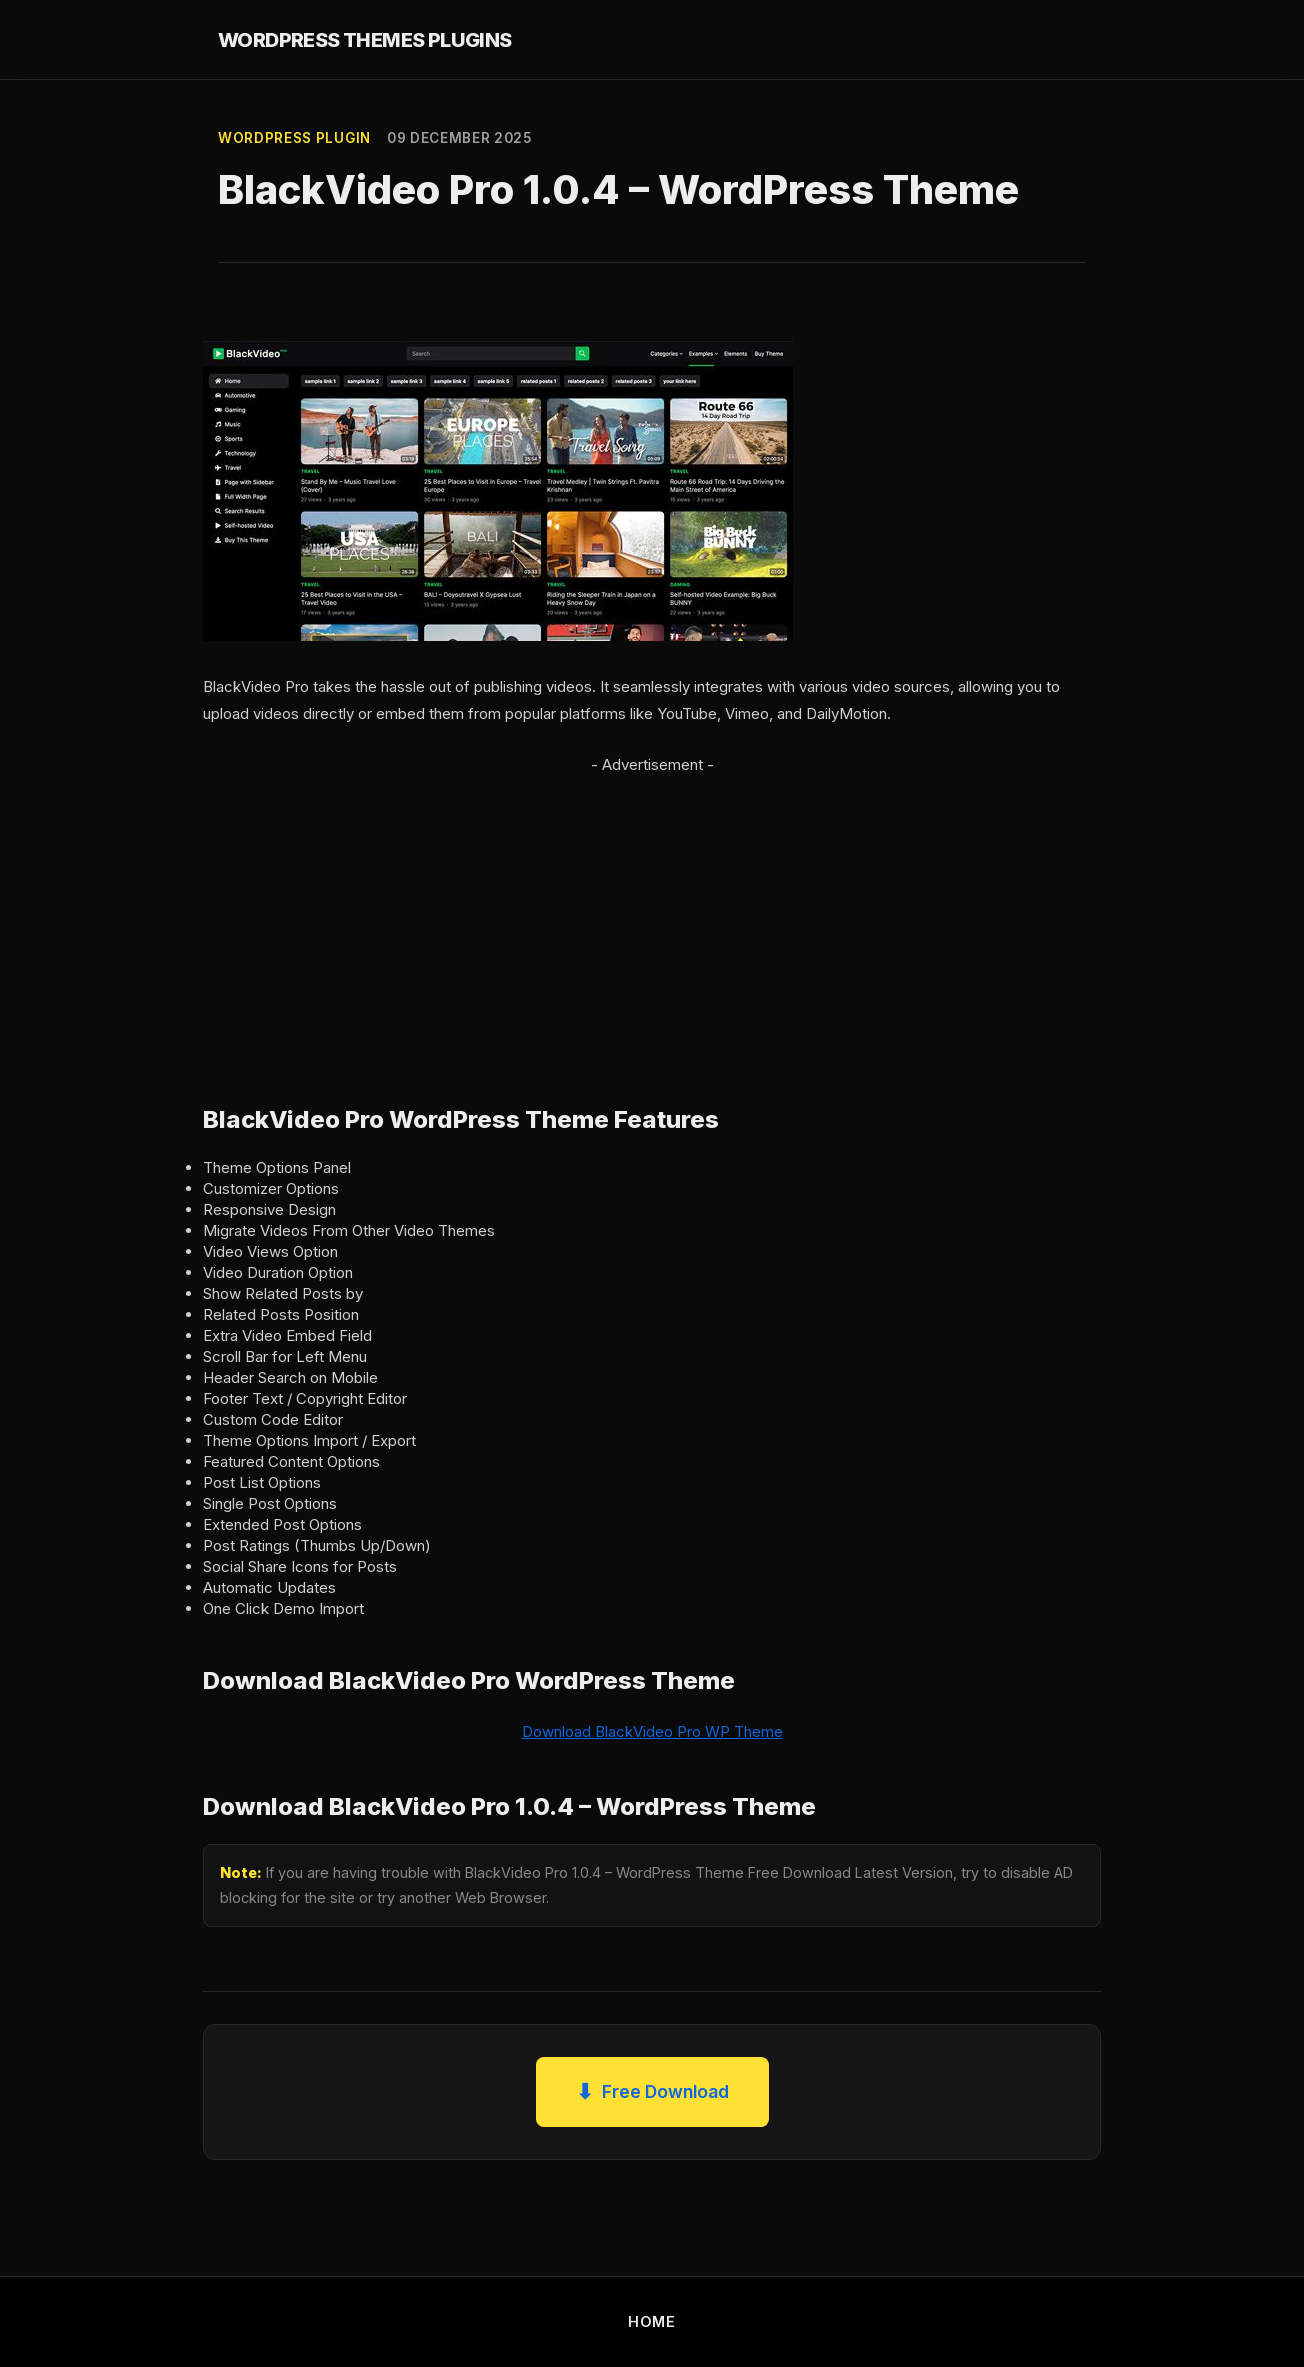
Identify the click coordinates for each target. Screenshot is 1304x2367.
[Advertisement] (652, 918)
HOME (652, 2321)
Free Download (652, 2092)
